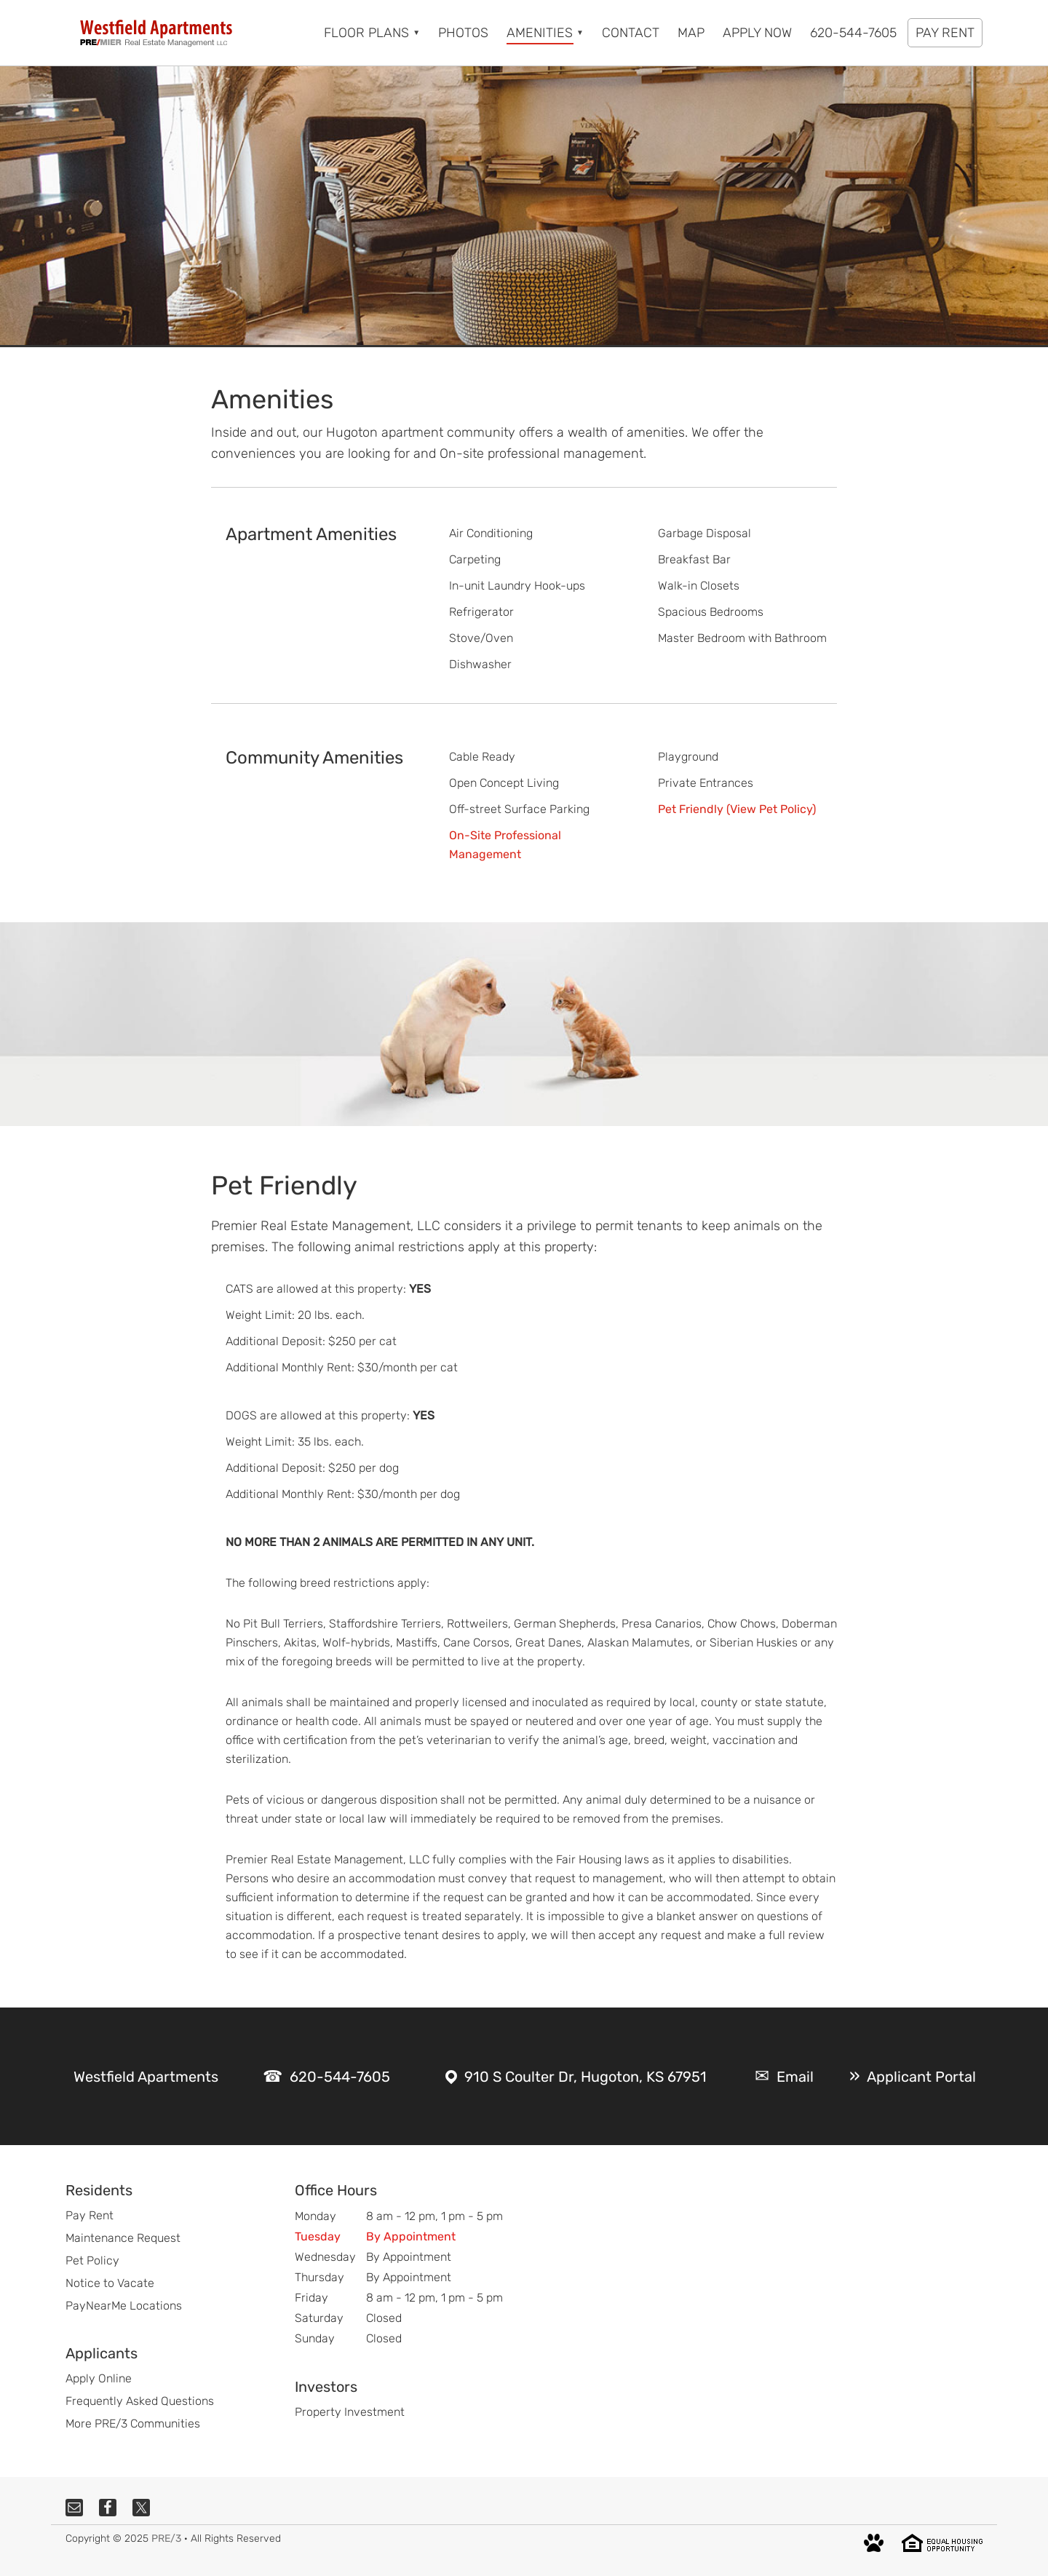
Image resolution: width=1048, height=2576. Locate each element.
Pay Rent (90, 2215)
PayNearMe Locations (124, 2306)
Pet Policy (92, 2260)
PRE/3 (166, 2538)
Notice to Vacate (110, 2283)
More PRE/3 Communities (133, 2423)
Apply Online (99, 2378)
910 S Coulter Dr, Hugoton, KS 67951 (585, 2076)
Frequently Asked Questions (140, 2401)
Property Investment (350, 2412)
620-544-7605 (340, 2076)
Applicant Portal (921, 2076)
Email (795, 2076)
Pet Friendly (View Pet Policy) (737, 809)
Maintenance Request (123, 2238)
